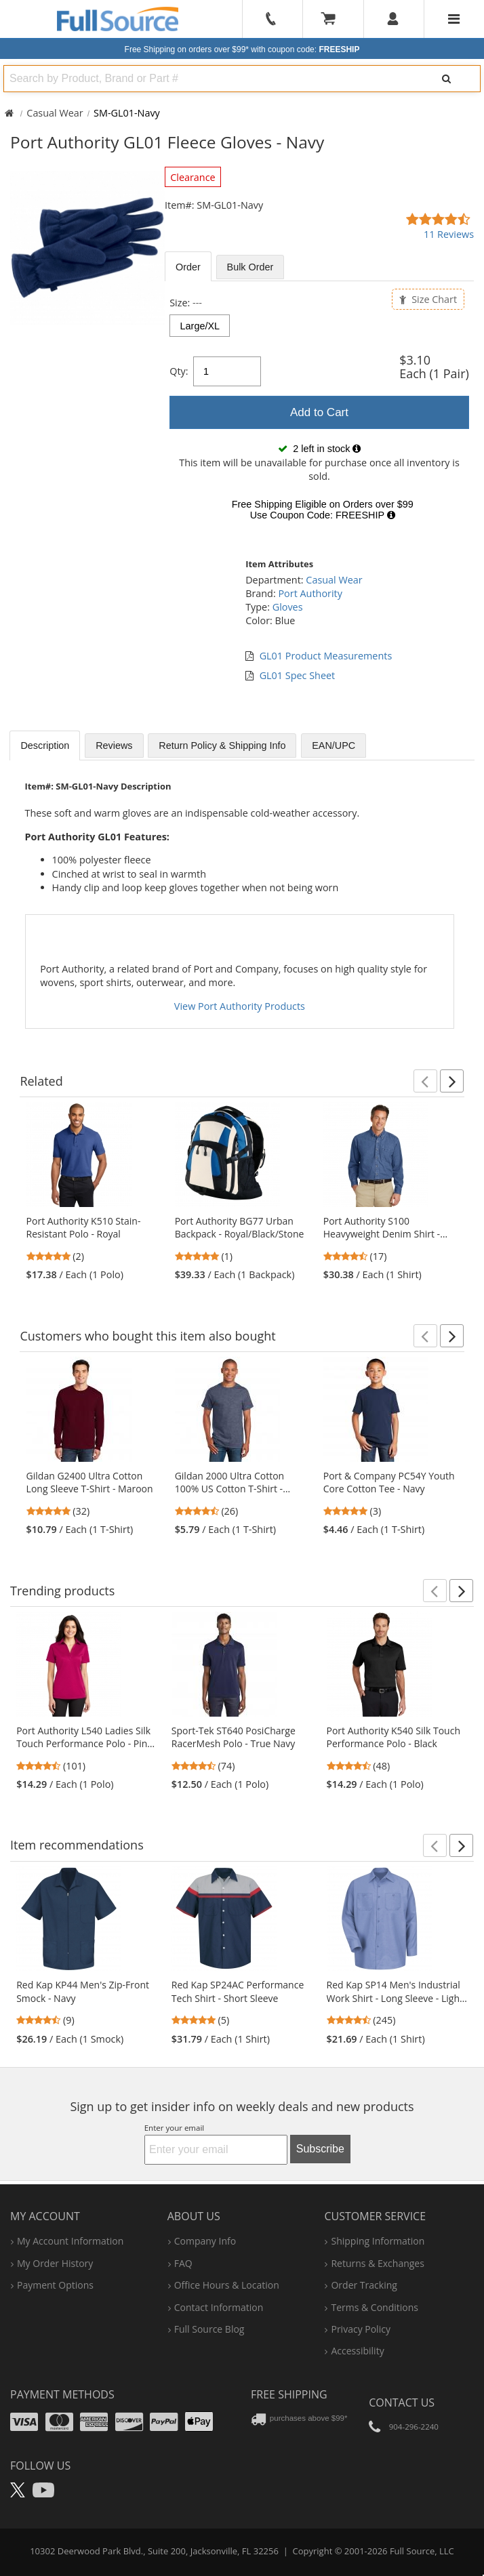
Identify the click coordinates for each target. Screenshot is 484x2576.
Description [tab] (44, 745)
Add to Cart (319, 412)
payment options (55, 2284)
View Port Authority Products (239, 1006)
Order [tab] (188, 267)
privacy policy (360, 2329)
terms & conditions (374, 2307)
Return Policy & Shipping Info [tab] (222, 745)
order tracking (364, 2284)
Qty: (178, 371)
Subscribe (320, 2148)
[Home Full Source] (9, 112)
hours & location (226, 2284)
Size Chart (428, 299)
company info (205, 2240)
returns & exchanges (377, 2263)
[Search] (447, 78)
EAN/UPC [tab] (333, 745)
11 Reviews (449, 234)
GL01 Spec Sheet (298, 675)
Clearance (192, 177)
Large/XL (200, 326)
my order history (55, 2263)
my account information (70, 2240)
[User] (393, 19)
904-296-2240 (414, 2426)
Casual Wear (54, 112)
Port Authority (310, 593)
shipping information (377, 2240)
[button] (425, 1080)
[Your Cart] (333, 19)
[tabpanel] (319, 412)
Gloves (288, 606)
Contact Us (402, 2402)
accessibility (357, 2350)
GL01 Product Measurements (326, 655)
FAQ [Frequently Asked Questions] (183, 2263)
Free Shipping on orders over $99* (242, 49)
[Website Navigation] (453, 19)
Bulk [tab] (250, 267)
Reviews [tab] (114, 745)
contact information (219, 2307)
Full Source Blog (209, 2329)
